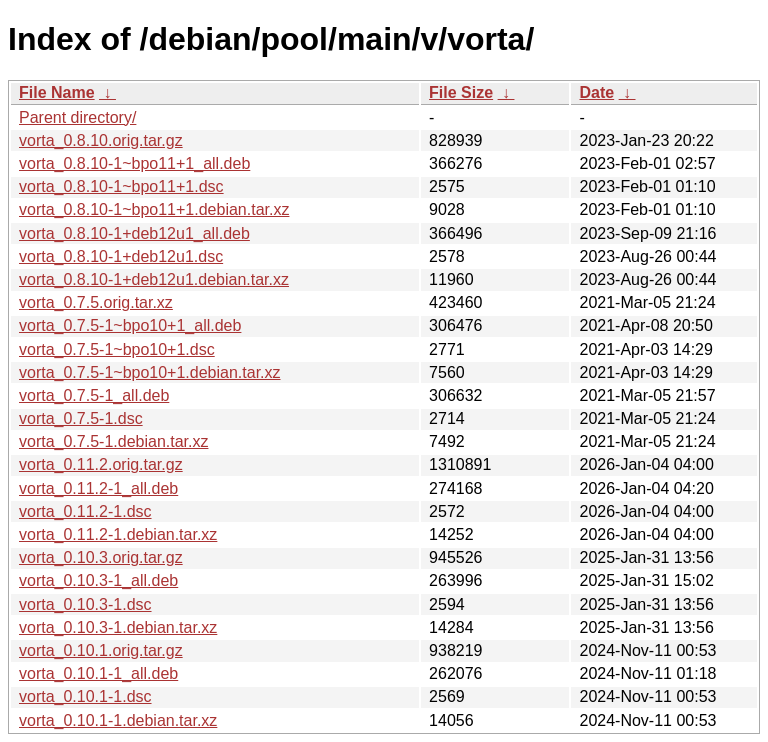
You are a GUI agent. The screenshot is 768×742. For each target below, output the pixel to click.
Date (596, 92)
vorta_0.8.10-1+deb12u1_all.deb (134, 233)
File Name (57, 92)
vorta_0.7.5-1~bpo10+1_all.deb (130, 325)
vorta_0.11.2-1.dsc (85, 511)
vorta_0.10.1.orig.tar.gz (101, 650)
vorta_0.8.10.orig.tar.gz (101, 140)
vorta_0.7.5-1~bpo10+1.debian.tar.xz (150, 372)
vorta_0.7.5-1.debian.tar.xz (113, 441)
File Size (461, 92)
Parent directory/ (77, 117)
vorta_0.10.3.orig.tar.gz (101, 557)
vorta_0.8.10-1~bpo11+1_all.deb (134, 163)
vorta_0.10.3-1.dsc (85, 604)
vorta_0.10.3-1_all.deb (98, 580)
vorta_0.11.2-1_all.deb (98, 488)
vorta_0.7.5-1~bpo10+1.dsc (117, 349)
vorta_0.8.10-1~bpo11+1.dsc (121, 186)
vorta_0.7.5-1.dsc (81, 418)
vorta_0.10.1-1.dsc (85, 696)
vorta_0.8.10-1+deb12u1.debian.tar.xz (154, 279)
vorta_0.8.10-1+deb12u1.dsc (121, 256)
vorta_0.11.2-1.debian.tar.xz (118, 534)
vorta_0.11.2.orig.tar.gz (101, 464)
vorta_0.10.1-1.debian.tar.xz (118, 720)
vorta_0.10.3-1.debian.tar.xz (118, 627)
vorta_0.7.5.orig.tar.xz (96, 302)
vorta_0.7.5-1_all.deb (94, 395)
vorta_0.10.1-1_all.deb (98, 673)
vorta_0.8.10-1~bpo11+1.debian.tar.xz (154, 209)
